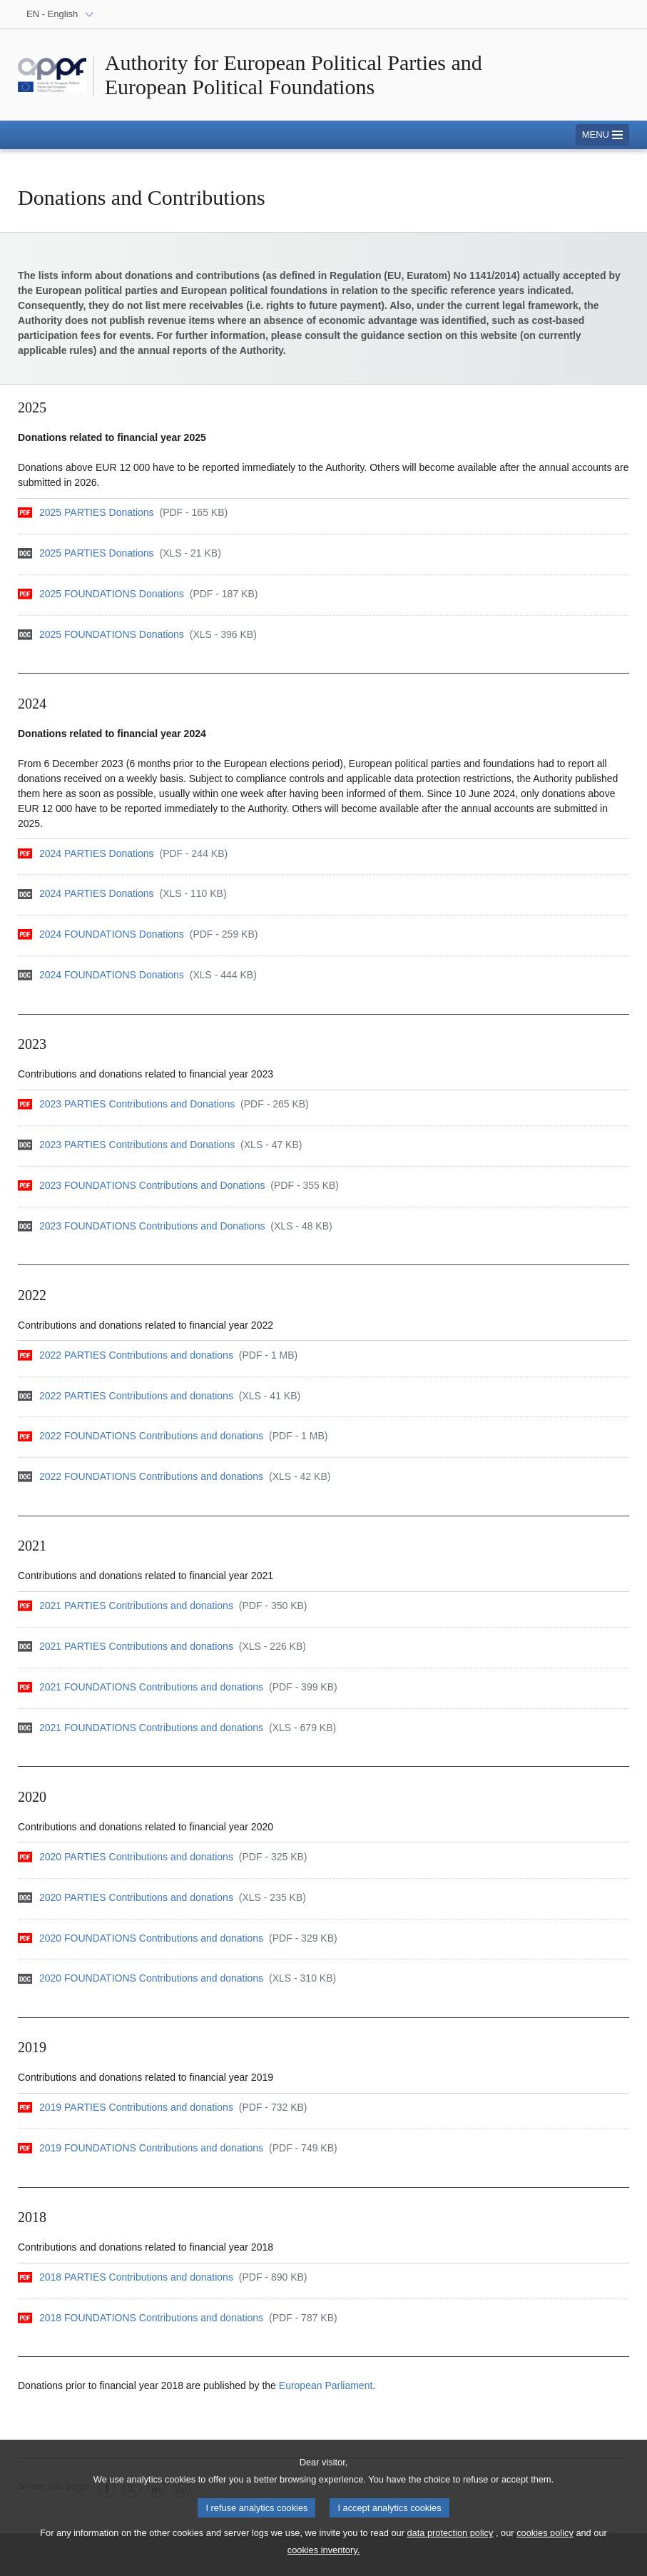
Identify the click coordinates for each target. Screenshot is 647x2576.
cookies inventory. (323, 2556)
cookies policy (545, 2539)
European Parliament (326, 2385)
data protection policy (450, 2539)
